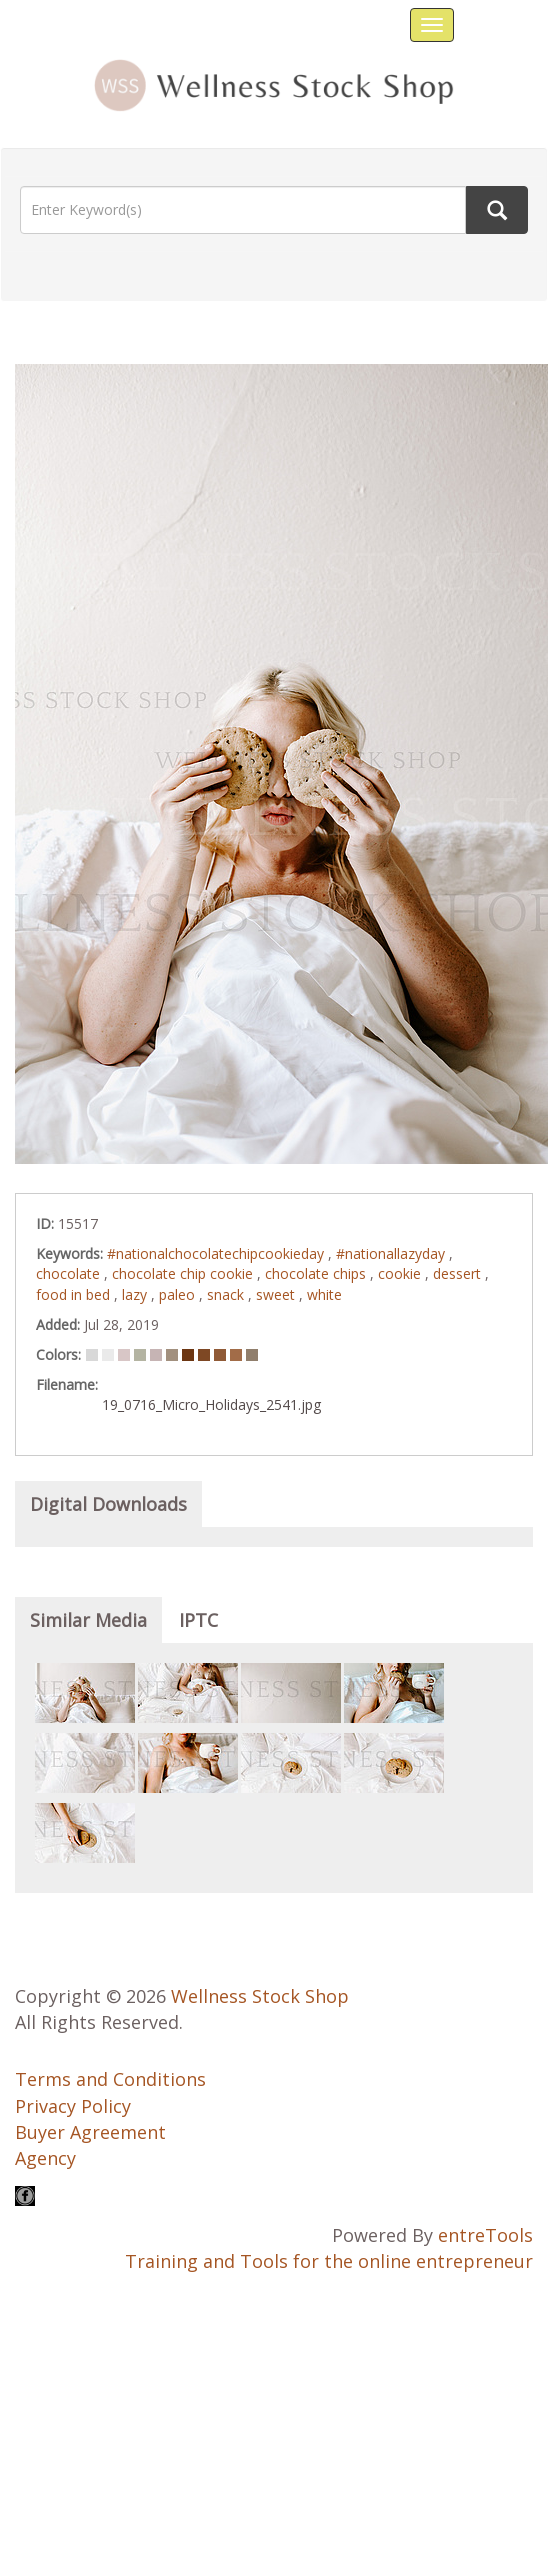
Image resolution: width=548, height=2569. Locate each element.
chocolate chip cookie (184, 1273)
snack (227, 1294)
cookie (401, 1273)
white (324, 1294)
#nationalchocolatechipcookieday (217, 1253)
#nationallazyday (392, 1253)
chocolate (70, 1273)
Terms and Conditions (110, 2079)
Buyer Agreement (90, 2132)
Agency (45, 2158)
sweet (277, 1294)
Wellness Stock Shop (260, 1996)
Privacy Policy (73, 2106)
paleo (179, 1294)
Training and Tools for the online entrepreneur (329, 2261)
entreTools (485, 2235)
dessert (459, 1273)
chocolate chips (317, 1273)
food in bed (75, 1294)
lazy (136, 1294)
